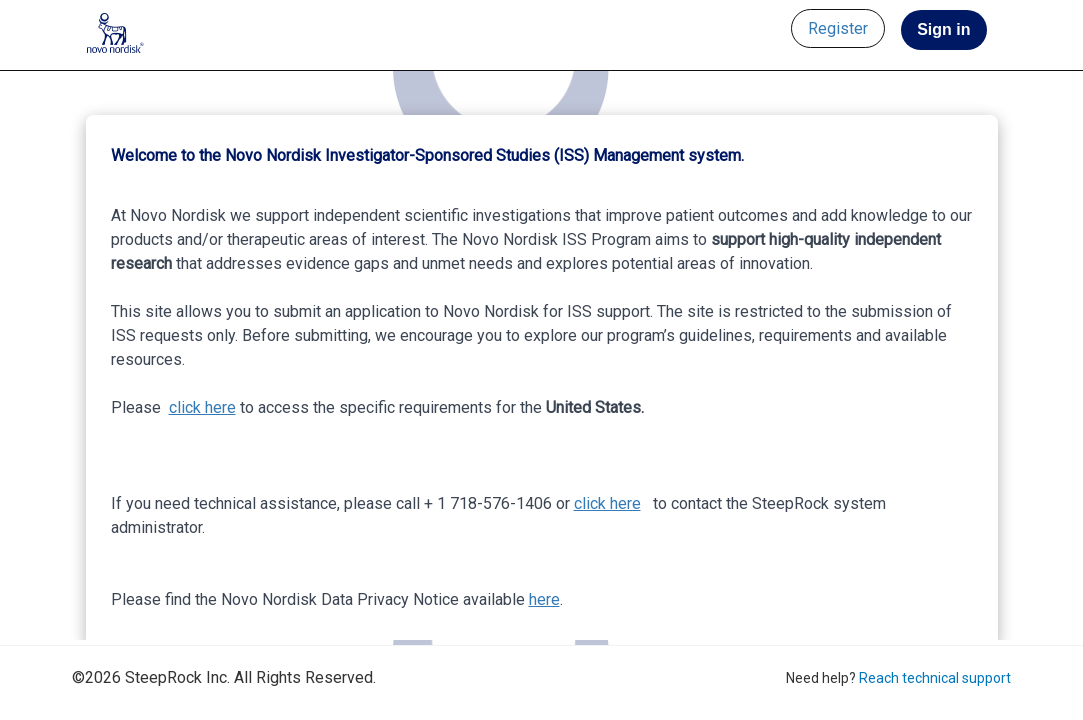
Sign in (943, 29)
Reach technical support (935, 678)
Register (838, 28)
